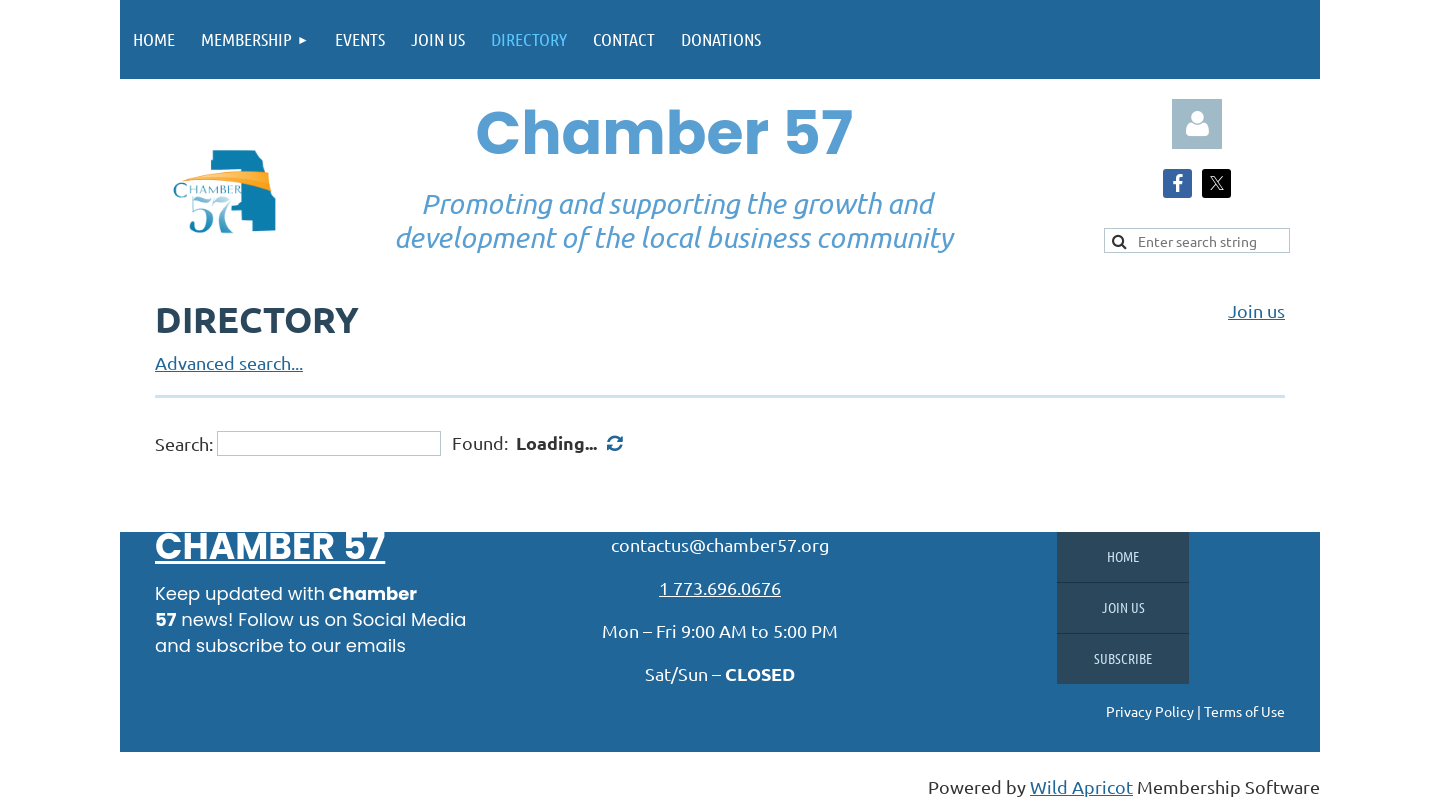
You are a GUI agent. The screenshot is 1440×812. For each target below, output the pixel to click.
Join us (1256, 310)
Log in (1197, 124)
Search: (184, 443)
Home (1123, 556)
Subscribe (1123, 658)
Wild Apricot (1081, 786)
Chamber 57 (270, 546)
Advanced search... (229, 362)
